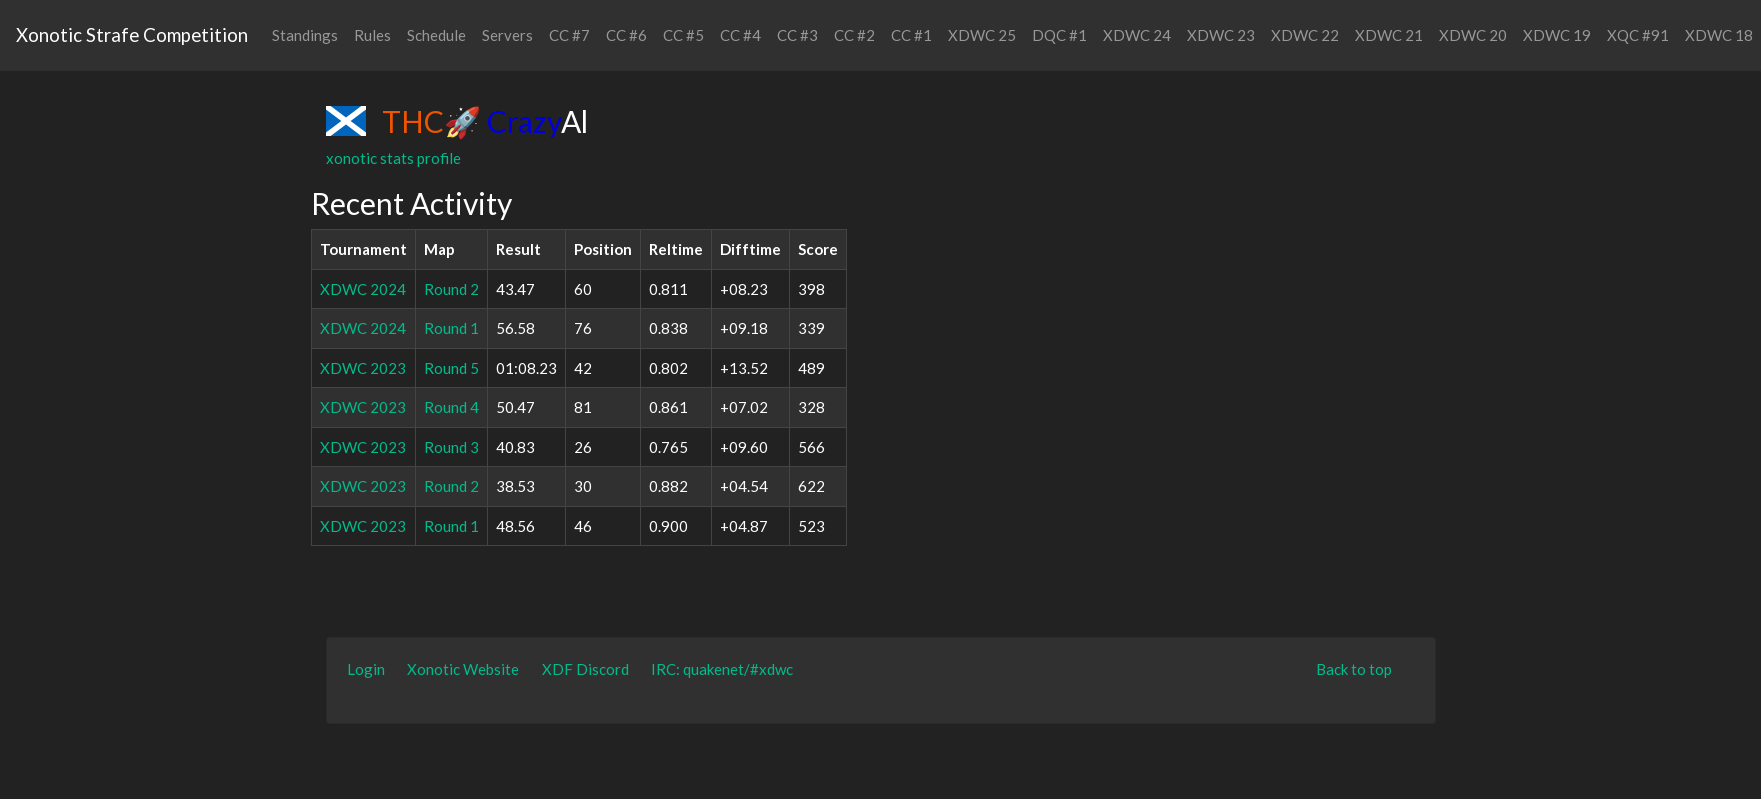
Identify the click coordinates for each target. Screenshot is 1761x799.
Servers (507, 35)
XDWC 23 (1221, 35)
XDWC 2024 (363, 289)
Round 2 (451, 289)
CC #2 (854, 35)
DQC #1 (1059, 35)
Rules (372, 35)
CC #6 (626, 35)
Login (366, 669)
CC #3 (797, 35)
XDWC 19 (1557, 35)
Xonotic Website (463, 669)
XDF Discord (585, 669)
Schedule (436, 35)
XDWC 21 (1389, 35)
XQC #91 (1638, 35)
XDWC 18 (1719, 35)
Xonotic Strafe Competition (132, 34)
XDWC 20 (1473, 35)
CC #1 (911, 35)
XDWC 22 (1305, 35)
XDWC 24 (1137, 35)
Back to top (1354, 669)
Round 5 (451, 368)
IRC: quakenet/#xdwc (722, 669)
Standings (305, 35)
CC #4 (740, 35)
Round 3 (451, 447)
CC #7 (569, 35)
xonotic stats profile (393, 158)
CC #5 (683, 35)
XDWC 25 (982, 35)
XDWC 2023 (363, 368)
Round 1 (451, 328)
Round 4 (451, 407)
